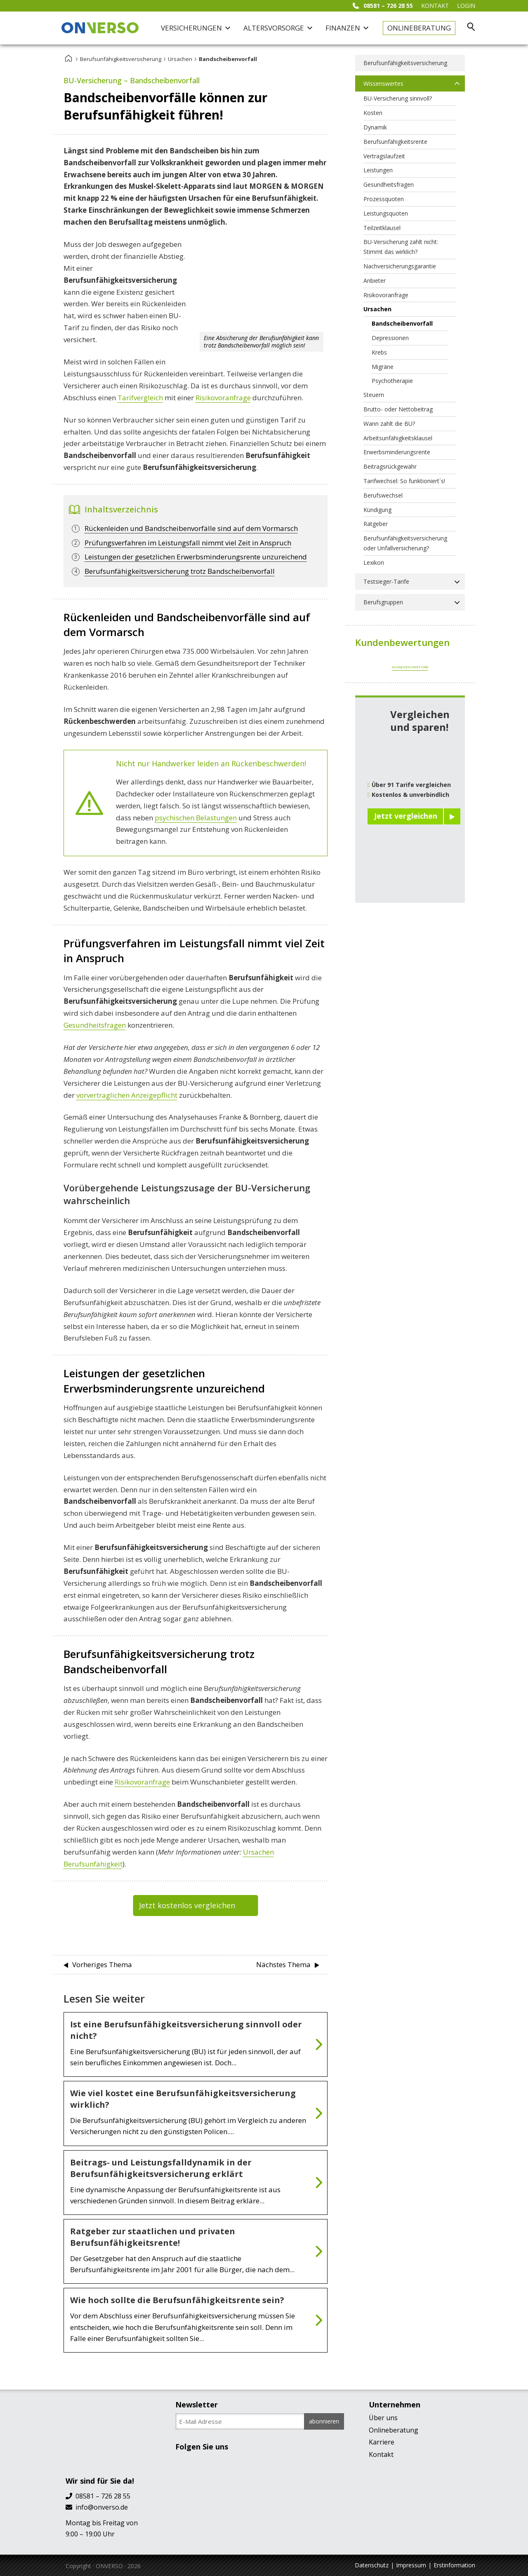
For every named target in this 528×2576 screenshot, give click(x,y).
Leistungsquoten (385, 213)
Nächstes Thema (283, 1964)
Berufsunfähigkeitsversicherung (120, 59)
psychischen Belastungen (196, 817)
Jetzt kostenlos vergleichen (187, 1905)
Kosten (372, 113)
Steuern (373, 395)
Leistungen (378, 170)
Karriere (381, 2442)
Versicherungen (195, 28)
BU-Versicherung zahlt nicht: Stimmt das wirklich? (400, 247)
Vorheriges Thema (102, 1964)
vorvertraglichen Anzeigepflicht (126, 1095)
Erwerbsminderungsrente (396, 452)
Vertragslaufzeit (384, 156)
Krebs (379, 352)
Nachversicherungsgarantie (399, 266)
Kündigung (377, 510)
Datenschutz (372, 2565)
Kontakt (381, 2454)
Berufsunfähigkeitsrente (395, 142)
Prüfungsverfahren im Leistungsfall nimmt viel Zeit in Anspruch (188, 542)
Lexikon (373, 562)
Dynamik (375, 127)
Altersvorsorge (277, 28)
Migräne (383, 367)
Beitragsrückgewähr (390, 466)
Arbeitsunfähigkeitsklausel (397, 438)
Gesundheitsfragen (95, 1025)
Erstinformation (454, 2565)
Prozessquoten (383, 199)
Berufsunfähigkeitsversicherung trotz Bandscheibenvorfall (180, 571)
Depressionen (390, 338)
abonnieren (324, 2421)
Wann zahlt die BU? (389, 423)
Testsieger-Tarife (386, 581)
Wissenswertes (383, 83)
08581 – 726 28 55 (382, 5)
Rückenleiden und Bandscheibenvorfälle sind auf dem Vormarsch (191, 528)
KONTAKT (435, 5)
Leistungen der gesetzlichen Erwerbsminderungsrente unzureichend (196, 556)
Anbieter (374, 280)
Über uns (383, 2417)
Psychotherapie (392, 381)
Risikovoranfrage (223, 397)
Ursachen (180, 59)
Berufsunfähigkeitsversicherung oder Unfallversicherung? (405, 543)
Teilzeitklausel (382, 228)
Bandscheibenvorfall (402, 323)
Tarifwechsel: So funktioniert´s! (404, 481)
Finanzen (346, 28)
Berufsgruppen (383, 602)
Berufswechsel (383, 495)
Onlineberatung (419, 28)
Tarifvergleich (140, 397)
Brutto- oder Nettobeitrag (398, 409)
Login (466, 5)
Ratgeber (375, 524)
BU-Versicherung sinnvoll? (397, 98)
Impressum (411, 2565)
